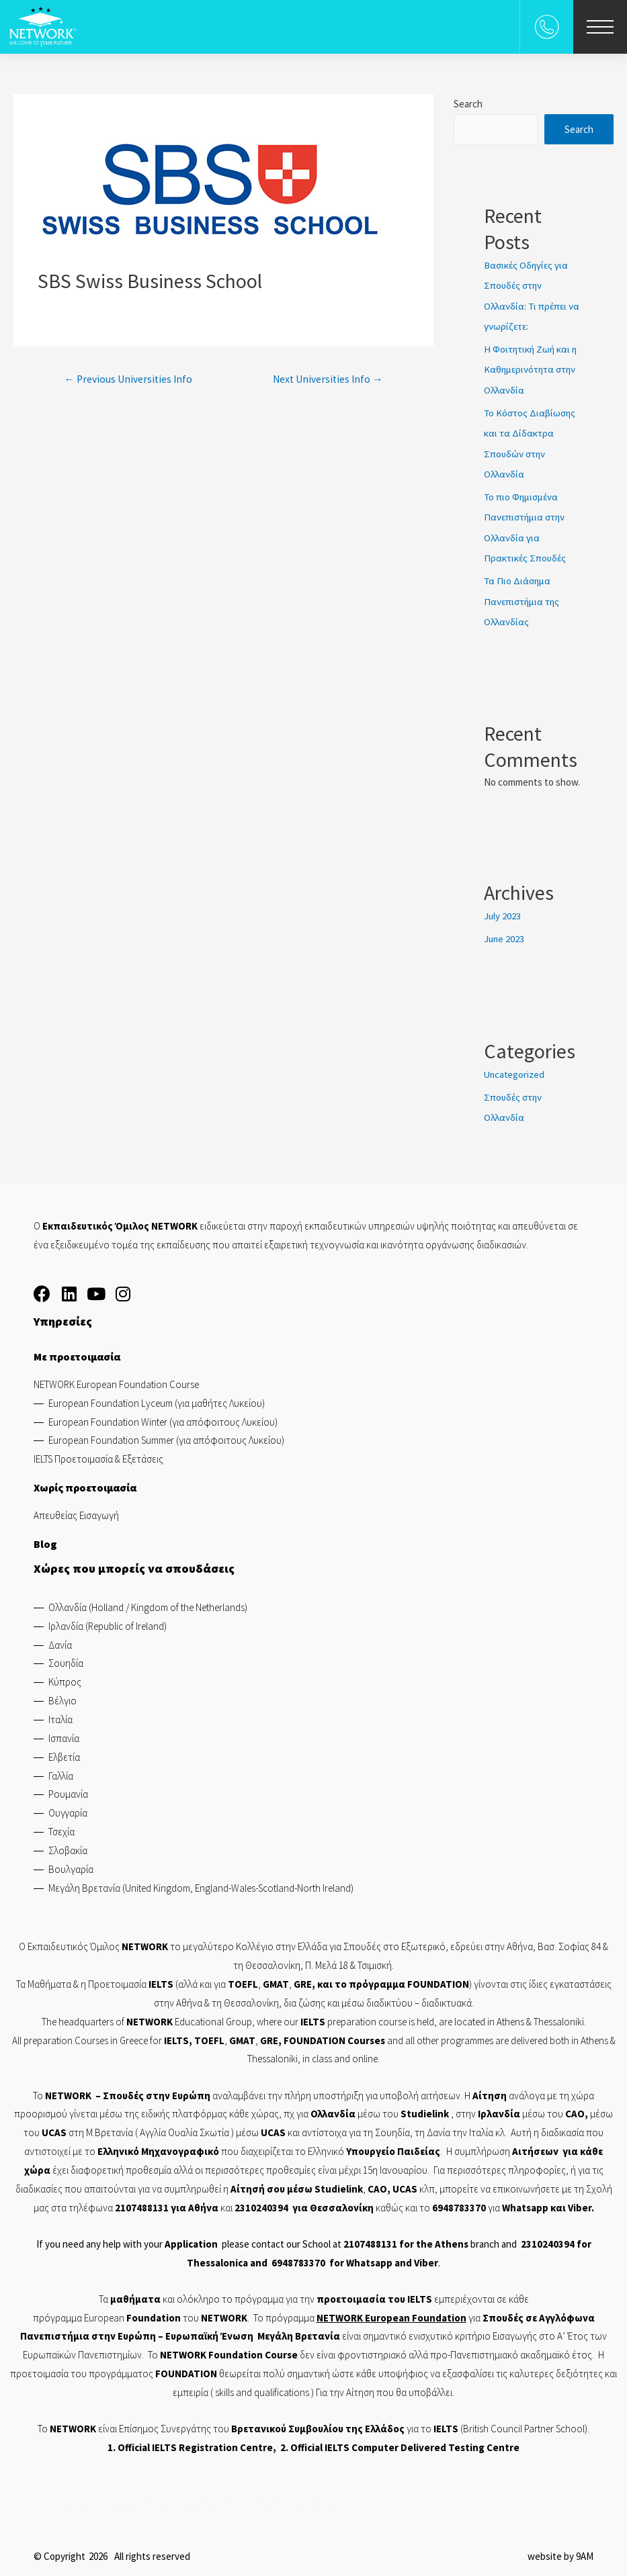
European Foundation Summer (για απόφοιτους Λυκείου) (166, 1434)
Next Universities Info (325, 379)
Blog (45, 1538)
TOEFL (209, 2035)
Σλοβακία (67, 1845)
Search (468, 103)
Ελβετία (64, 1751)
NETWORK (68, 2090)
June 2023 (505, 934)
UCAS (54, 2127)
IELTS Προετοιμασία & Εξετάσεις (98, 1453)
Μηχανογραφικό (180, 2146)
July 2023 (502, 911)
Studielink (426, 2109)
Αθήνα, (522, 1941)
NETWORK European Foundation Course (116, 1379)
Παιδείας (418, 2146)
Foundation (439, 2312)
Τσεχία (61, 1826)
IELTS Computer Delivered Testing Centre (422, 2442)
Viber (579, 2202)
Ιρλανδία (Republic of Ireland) (107, 1620)
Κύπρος (64, 1676)
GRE (303, 1978)
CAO (575, 2109)
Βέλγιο (62, 1695)
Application (191, 2238)
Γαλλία (60, 1770)
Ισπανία (63, 1733)
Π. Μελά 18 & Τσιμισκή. (349, 1959)
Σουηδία (65, 1658)
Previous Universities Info (130, 379)
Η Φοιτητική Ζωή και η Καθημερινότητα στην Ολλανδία (532, 368)
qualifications (281, 2387)
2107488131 (142, 2202)
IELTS (419, 2293)
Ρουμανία (68, 1788)
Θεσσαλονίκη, (275, 1959)
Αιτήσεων (535, 2146)
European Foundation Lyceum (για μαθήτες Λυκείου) (156, 1397)
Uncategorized (515, 1069)
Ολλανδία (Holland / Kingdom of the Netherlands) (147, 1602)
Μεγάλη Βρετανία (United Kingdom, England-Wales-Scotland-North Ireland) (200, 1882)
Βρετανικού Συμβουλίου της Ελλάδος (318, 2423)
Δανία (60, 1639)
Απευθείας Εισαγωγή (76, 1510)
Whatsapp (525, 2202)
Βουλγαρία (70, 1863)
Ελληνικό (119, 2146)
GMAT (276, 1978)
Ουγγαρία (67, 1807)
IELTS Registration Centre (212, 2442)
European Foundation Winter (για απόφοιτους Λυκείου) (163, 1416)
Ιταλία (60, 1714)
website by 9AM (560, 2550)
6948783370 (459, 2202)
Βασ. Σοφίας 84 (569, 1941)
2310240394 (261, 2202)
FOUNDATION (438, 1978)
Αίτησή (248, 2183)
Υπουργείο (370, 2146)
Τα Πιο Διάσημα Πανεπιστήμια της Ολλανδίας (524, 597)
